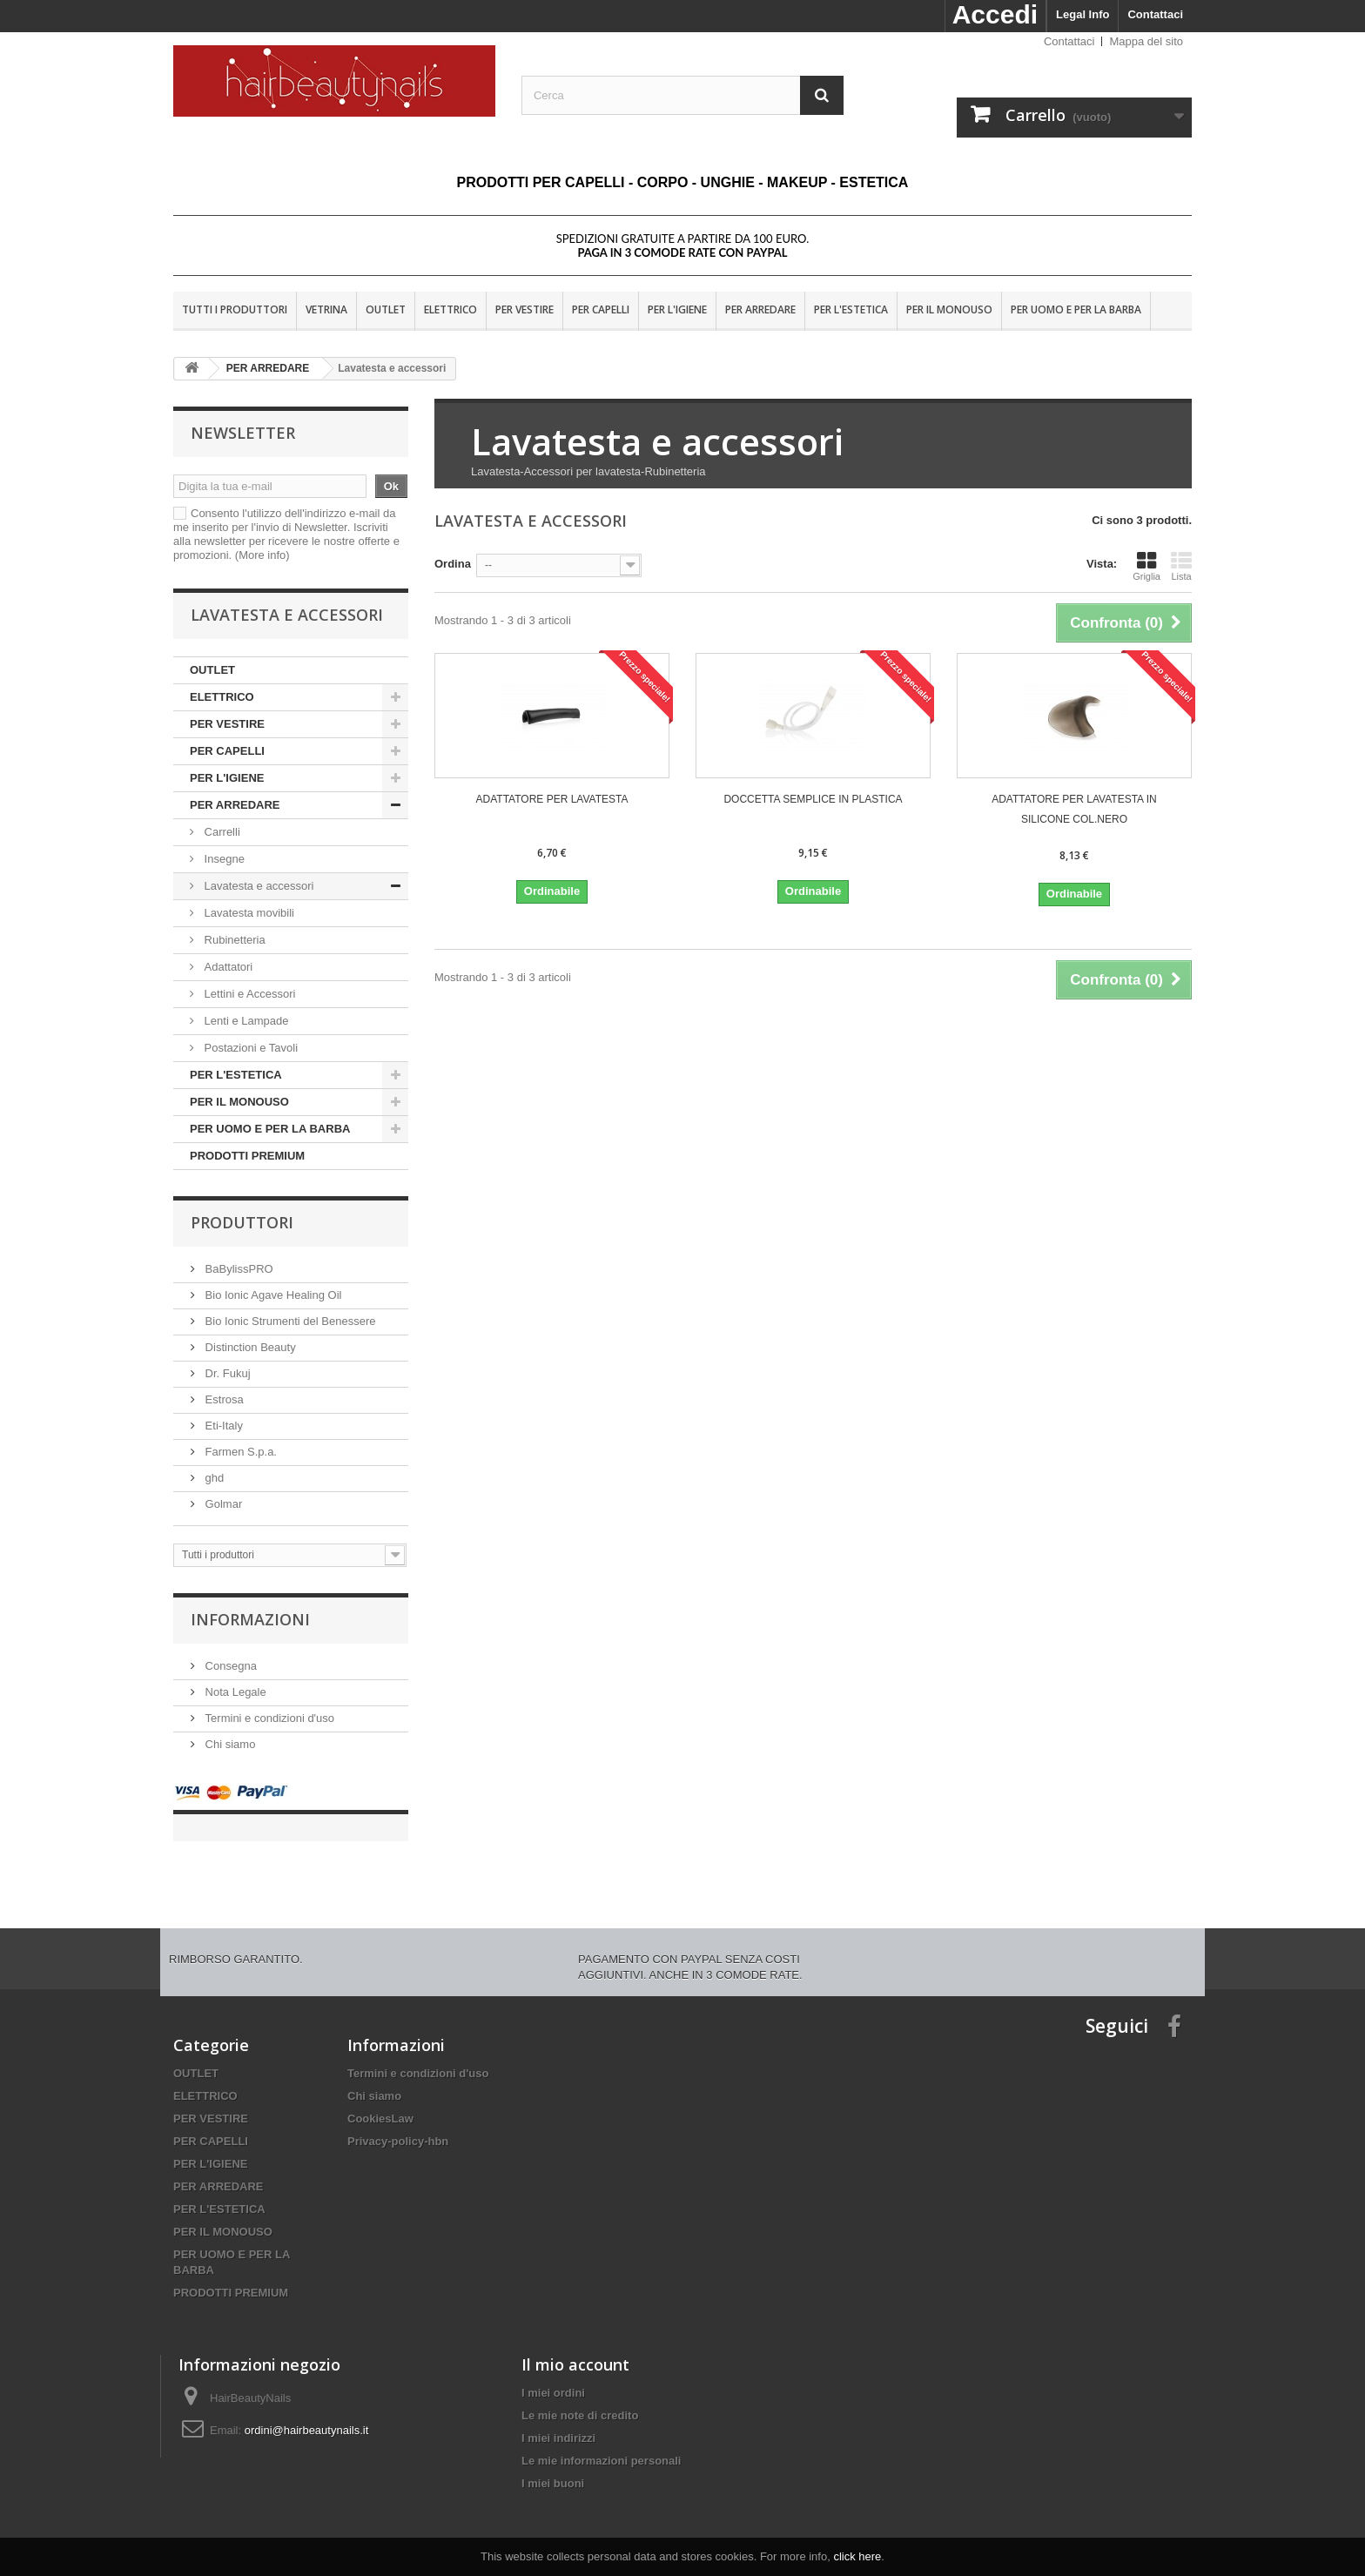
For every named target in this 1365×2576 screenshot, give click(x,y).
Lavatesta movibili (247, 912)
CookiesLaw (380, 2101)
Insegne (223, 858)
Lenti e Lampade (244, 1020)
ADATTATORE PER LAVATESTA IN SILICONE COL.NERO (1074, 809)
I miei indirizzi (558, 2420)
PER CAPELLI (600, 309)
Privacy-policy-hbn (397, 2123)
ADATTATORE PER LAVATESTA (552, 799)
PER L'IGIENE (677, 309)
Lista (1181, 566)
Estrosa (223, 1399)
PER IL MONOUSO (949, 309)
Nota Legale (234, 1691)
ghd (213, 1477)
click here (857, 2556)
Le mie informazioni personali (601, 2443)
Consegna (229, 1665)
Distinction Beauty (249, 1347)
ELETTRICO (450, 309)
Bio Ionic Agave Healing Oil (271, 1294)
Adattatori (226, 966)
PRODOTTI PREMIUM (247, 1155)
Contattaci (1155, 14)
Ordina (452, 563)
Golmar (222, 1503)
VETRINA (326, 309)
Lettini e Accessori (248, 993)
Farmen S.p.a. (239, 1451)
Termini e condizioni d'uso (268, 1718)
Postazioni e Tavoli (249, 1047)
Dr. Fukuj (226, 1373)
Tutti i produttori (234, 309)
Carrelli (220, 831)
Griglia (1146, 566)
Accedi (995, 14)
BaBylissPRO (237, 1268)
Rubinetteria (233, 939)
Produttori (242, 1222)
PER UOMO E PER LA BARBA (1076, 309)
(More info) (262, 555)
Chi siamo (228, 1744)
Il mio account (575, 2347)
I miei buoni (552, 2465)
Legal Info (1082, 14)
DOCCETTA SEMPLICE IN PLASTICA (812, 799)
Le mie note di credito (579, 2397)
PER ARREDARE (760, 309)
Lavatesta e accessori (257, 885)
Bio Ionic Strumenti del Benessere (288, 1321)
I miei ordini (553, 2375)
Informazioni (250, 1619)
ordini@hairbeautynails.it (307, 2412)
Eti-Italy (222, 1425)
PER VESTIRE (524, 309)
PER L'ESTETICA (851, 309)
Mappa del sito (1146, 41)
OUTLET (386, 309)
